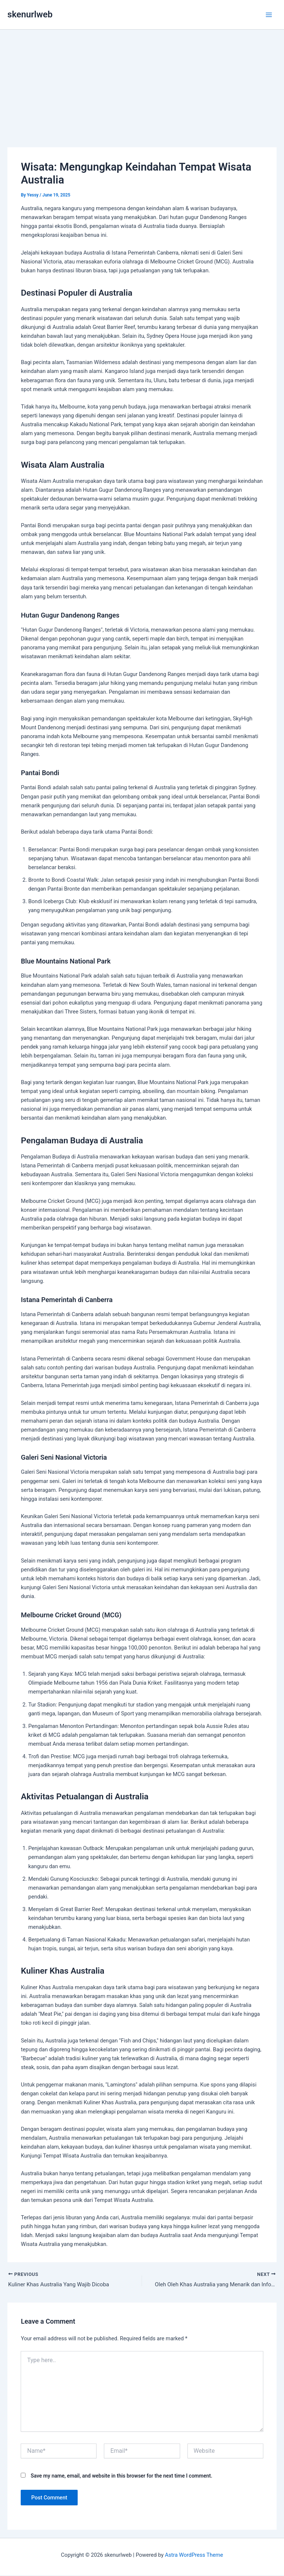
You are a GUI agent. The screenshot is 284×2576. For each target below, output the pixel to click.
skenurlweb (30, 14)
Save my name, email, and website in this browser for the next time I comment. (121, 2476)
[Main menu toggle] (269, 15)
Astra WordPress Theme (194, 2555)
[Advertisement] (142, 92)
